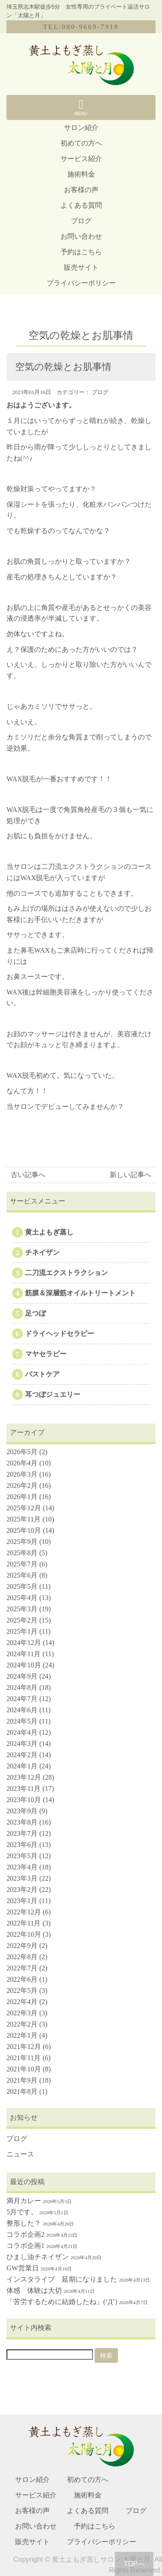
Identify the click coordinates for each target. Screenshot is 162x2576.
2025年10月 (23, 1530)
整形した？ (23, 2223)
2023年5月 (22, 1855)
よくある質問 (81, 205)
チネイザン (42, 1252)
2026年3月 (22, 1474)
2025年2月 (22, 1620)
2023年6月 (22, 1844)
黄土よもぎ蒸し (49, 1232)
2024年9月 (22, 1676)
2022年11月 (23, 1923)
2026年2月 (22, 1485)
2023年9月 (22, 1811)
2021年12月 (23, 2046)
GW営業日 (22, 2268)
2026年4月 (22, 1463)
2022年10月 (23, 1934)
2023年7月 (22, 1833)
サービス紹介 (81, 158)
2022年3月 (22, 2013)
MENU (81, 107)
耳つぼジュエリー (52, 1394)
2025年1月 (22, 1631)
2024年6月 (22, 1710)
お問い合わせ (81, 236)
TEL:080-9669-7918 (81, 26)
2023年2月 (22, 1889)
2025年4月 (22, 1597)
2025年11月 (23, 1519)
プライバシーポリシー (81, 283)
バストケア (42, 1374)
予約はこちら (81, 252)
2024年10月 (23, 1665)
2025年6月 (22, 1575)
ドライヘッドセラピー (59, 1333)
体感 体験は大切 (34, 2290)
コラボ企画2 (25, 2234)
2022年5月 (22, 1990)
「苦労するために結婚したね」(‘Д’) (61, 2301)
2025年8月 (22, 1552)
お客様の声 (81, 189)
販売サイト (81, 267)
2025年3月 (22, 1609)
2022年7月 (22, 1968)
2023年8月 (22, 1822)
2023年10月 (23, 1799)
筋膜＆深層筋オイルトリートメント (80, 1293)
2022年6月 (22, 1979)
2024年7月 (22, 1698)
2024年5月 (22, 1721)
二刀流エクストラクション (66, 1272)
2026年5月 (22, 1451)
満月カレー (23, 2200)
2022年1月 (22, 2035)
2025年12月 (23, 1508)
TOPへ (134, 2563)
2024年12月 (23, 1642)
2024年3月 (22, 1743)
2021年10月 (23, 2069)
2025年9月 (22, 1541)
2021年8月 (22, 2091)
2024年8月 (22, 1687)
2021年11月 (23, 2057)
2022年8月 (22, 1956)
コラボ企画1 (25, 2245)
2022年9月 (22, 1945)
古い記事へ (28, 1174)
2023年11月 (23, 1788)
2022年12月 (23, 1912)
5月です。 (22, 2212)
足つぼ (35, 1313)
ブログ (81, 220)
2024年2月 (22, 1754)
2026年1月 (22, 1496)
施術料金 (81, 174)
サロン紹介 (81, 127)
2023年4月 (22, 1867)
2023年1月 (22, 1900)
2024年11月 (23, 1653)
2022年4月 (22, 2001)
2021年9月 (22, 2080)
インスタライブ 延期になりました (61, 2279)
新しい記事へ (130, 1174)
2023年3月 (22, 1878)
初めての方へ (81, 143)
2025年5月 (22, 1586)
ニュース (20, 2154)
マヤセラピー (46, 1353)
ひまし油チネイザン (37, 2256)
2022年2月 (22, 2024)
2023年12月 (23, 1777)
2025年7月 (22, 1564)
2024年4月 (22, 1732)
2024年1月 (22, 1766)
